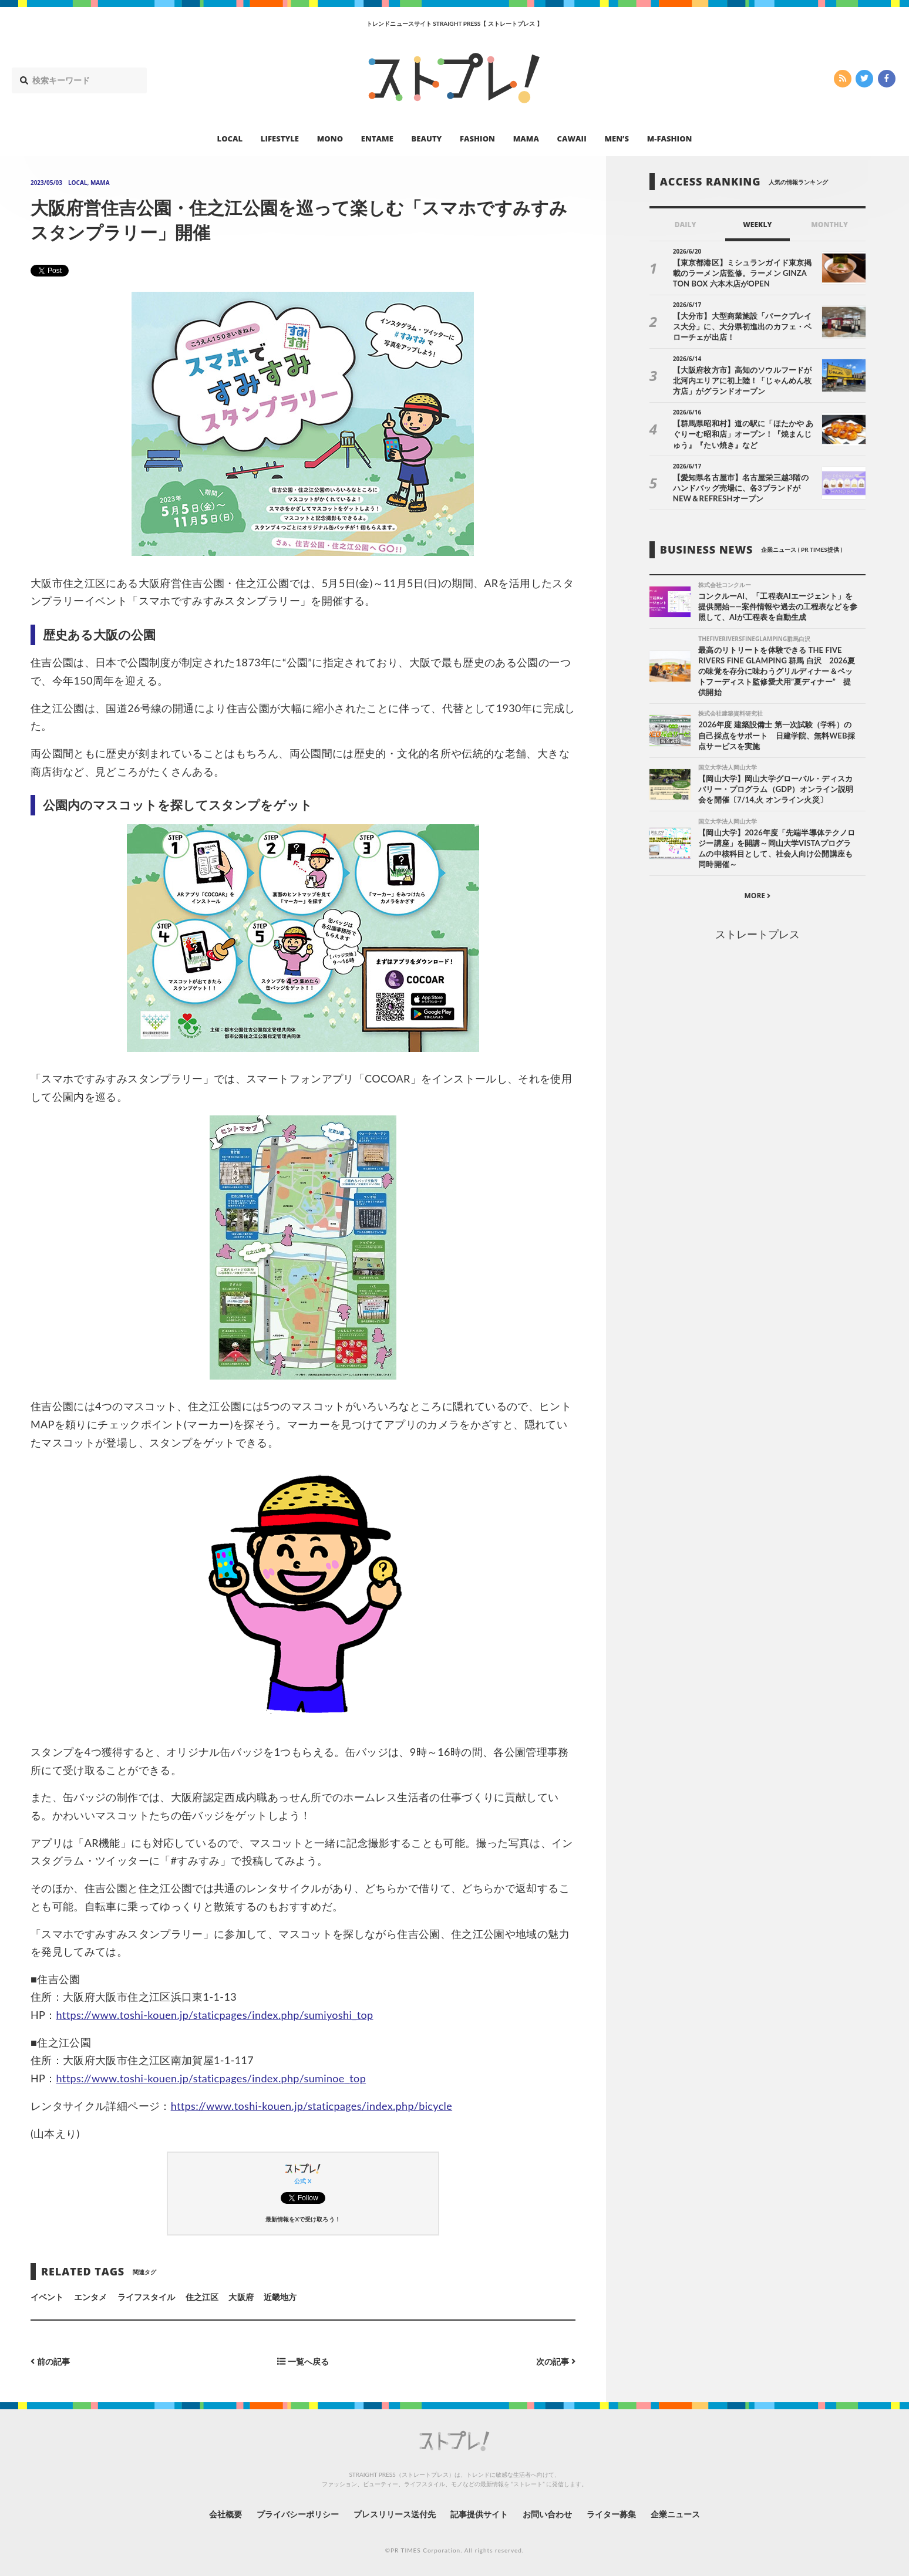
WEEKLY (757, 225)
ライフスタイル (146, 2297)
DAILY (685, 225)
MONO (330, 138)
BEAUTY (427, 138)
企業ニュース (675, 2514)
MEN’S (616, 138)
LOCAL (230, 138)
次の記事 (555, 2361)
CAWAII (572, 138)
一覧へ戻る (303, 2361)
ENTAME (377, 138)
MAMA (526, 138)
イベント (47, 2297)
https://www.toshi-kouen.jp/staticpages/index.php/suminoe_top (211, 2078)
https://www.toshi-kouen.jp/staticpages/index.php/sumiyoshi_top (214, 2014)
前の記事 (50, 2361)
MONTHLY (829, 225)
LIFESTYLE (280, 138)
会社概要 (225, 2514)
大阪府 (240, 2297)
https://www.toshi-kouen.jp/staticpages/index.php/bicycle (311, 2105)
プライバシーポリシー (298, 2514)
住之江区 (202, 2297)
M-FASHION (669, 138)
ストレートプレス (757, 934)
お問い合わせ (547, 2514)
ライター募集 (611, 2514)
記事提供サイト (479, 2514)
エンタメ (90, 2297)
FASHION (477, 138)
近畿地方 (280, 2297)
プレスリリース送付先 (395, 2514)
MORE (757, 896)
